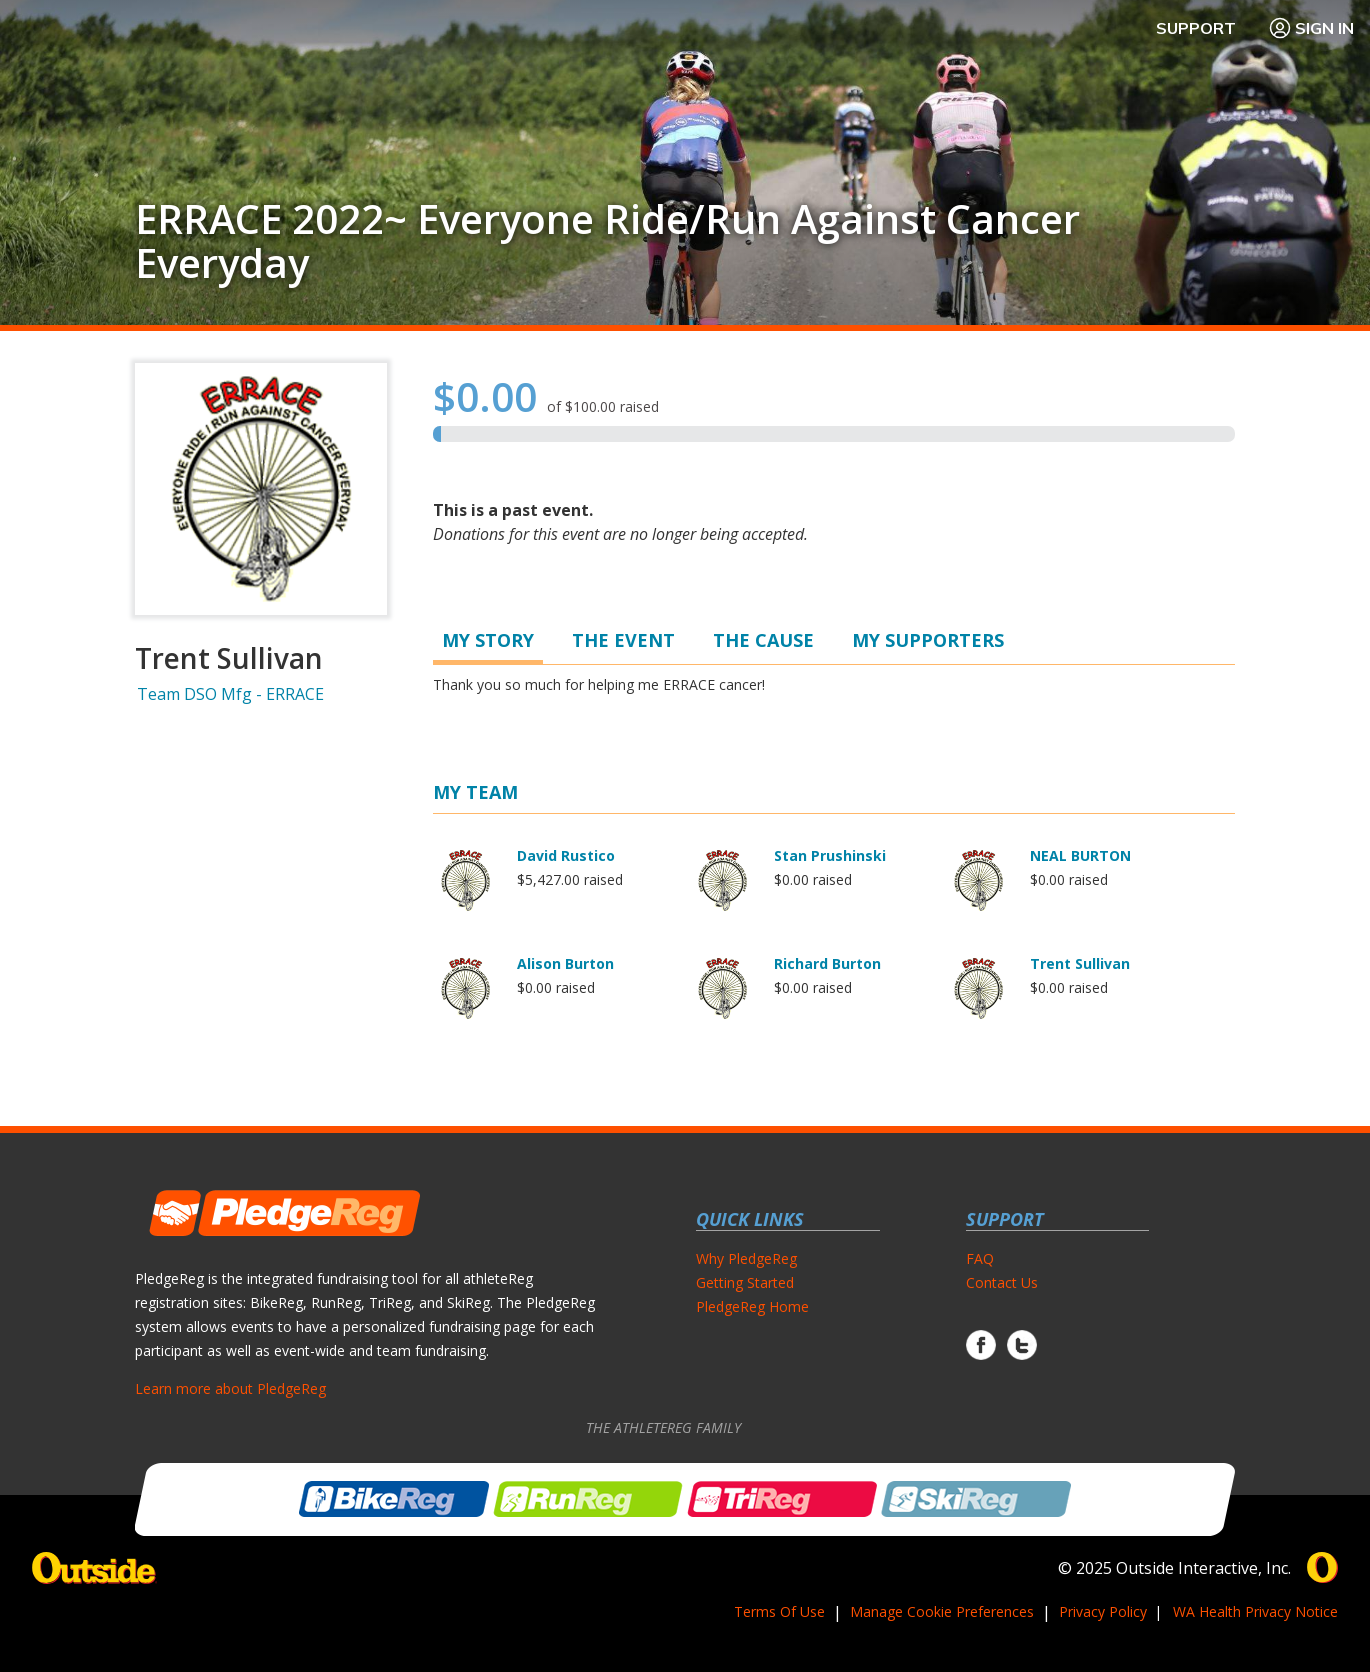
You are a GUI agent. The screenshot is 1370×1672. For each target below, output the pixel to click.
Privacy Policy (1103, 1611)
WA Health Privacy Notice (1255, 1611)
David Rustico (566, 855)
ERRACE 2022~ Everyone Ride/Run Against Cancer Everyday (607, 241)
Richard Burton (827, 963)
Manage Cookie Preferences (942, 1611)
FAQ (980, 1258)
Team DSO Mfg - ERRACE (230, 694)
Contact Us (1002, 1282)
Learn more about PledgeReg (230, 1388)
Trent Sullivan (1080, 963)
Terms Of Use (779, 1611)
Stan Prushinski (830, 855)
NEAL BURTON (1080, 855)
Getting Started (745, 1282)
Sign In (1311, 28)
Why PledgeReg (746, 1258)
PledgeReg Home (752, 1306)
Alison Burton (565, 963)
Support (1196, 28)
